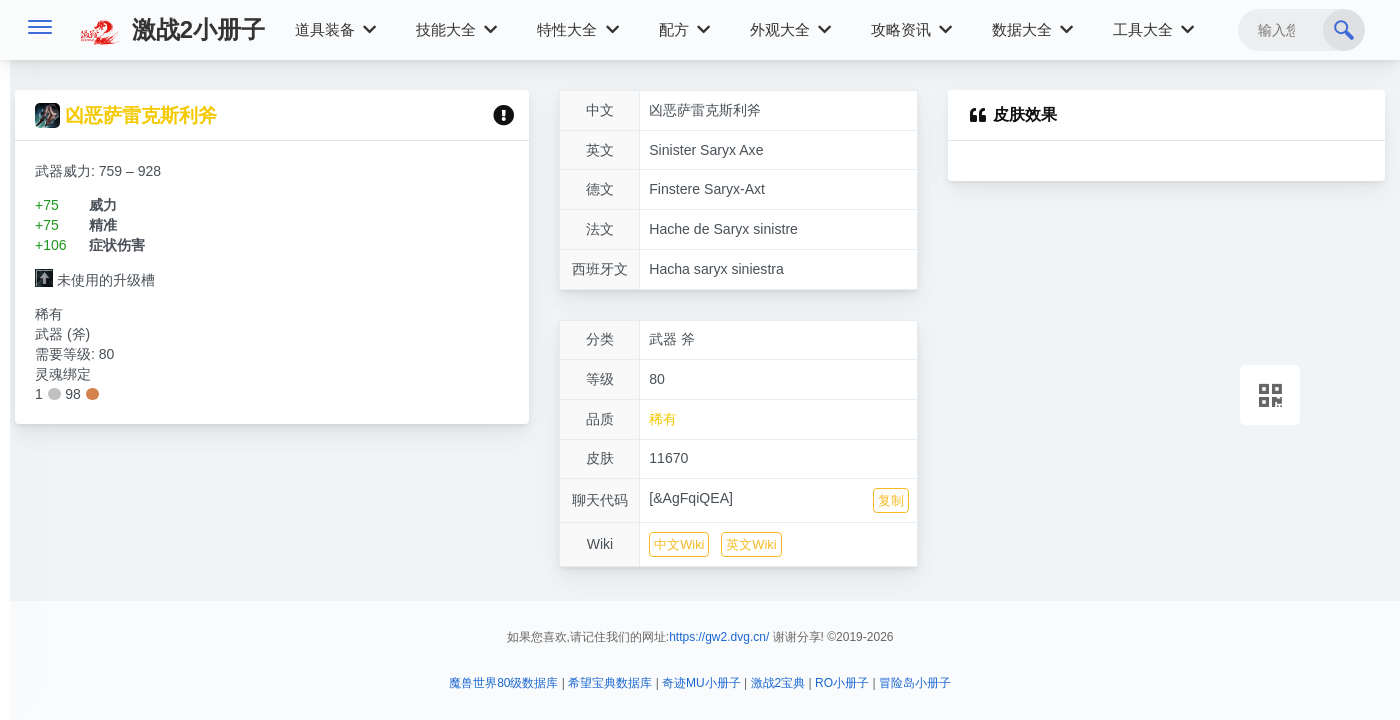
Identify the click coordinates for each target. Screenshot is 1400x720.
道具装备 (335, 29)
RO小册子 (842, 683)
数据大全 (1032, 29)
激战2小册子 (172, 29)
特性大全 (577, 29)
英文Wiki (751, 544)
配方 (684, 29)
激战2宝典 (778, 683)
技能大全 (456, 29)
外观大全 (790, 29)
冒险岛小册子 (915, 683)
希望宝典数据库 (610, 683)
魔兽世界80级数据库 (503, 683)
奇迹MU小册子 (701, 683)
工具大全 (1153, 29)
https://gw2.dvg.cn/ (719, 637)
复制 (891, 500)
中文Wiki (679, 544)
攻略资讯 (911, 29)
